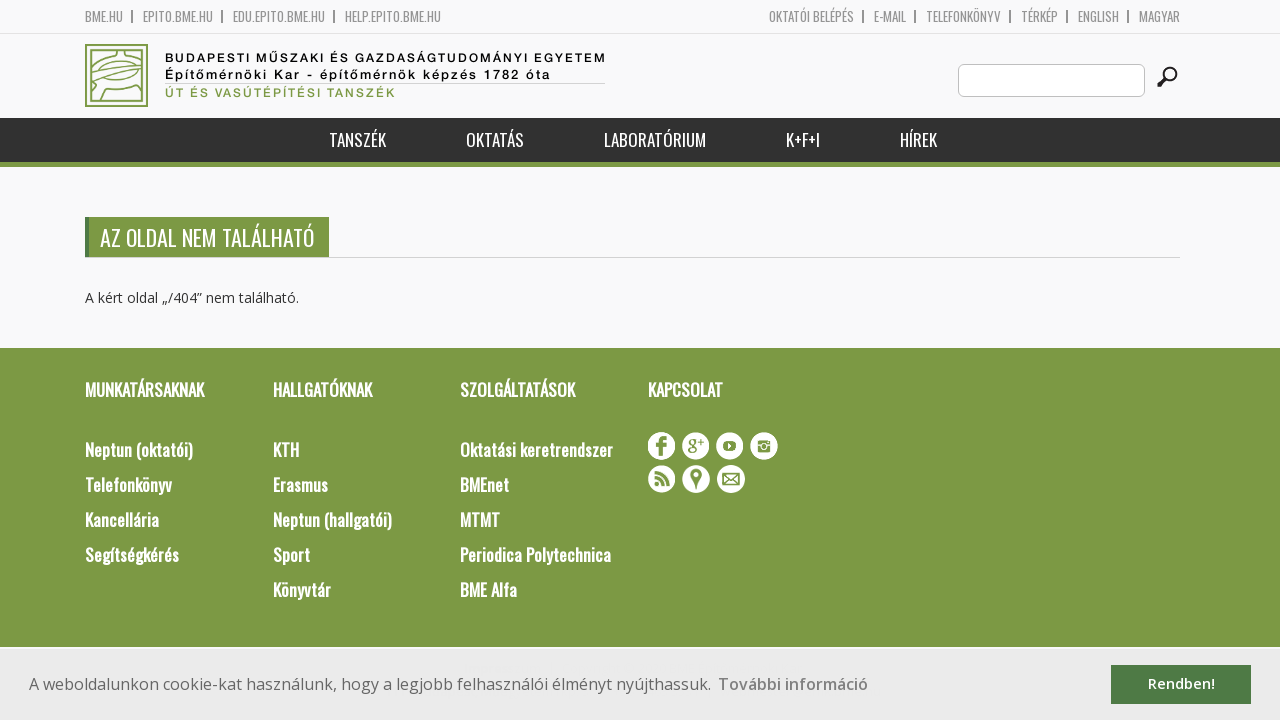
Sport (291, 554)
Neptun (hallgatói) (332, 519)
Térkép (1039, 16)
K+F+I (803, 139)
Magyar (1159, 16)
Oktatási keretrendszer (536, 449)
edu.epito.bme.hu (279, 16)
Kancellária (122, 519)
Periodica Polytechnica (535, 554)
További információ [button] (793, 684)
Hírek (918, 139)
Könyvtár (302, 589)
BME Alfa (488, 589)
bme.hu (104, 16)
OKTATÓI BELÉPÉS (811, 16)
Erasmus (300, 484)
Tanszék (357, 139)
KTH (286, 449)
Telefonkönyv (963, 16)
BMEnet (484, 484)
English (1098, 16)
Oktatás (495, 139)
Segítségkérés (132, 554)
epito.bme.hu (178, 16)
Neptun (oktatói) (138, 449)
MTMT (480, 519)
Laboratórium (655, 139)
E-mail (890, 16)
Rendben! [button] (1181, 683)
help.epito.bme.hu (393, 16)
